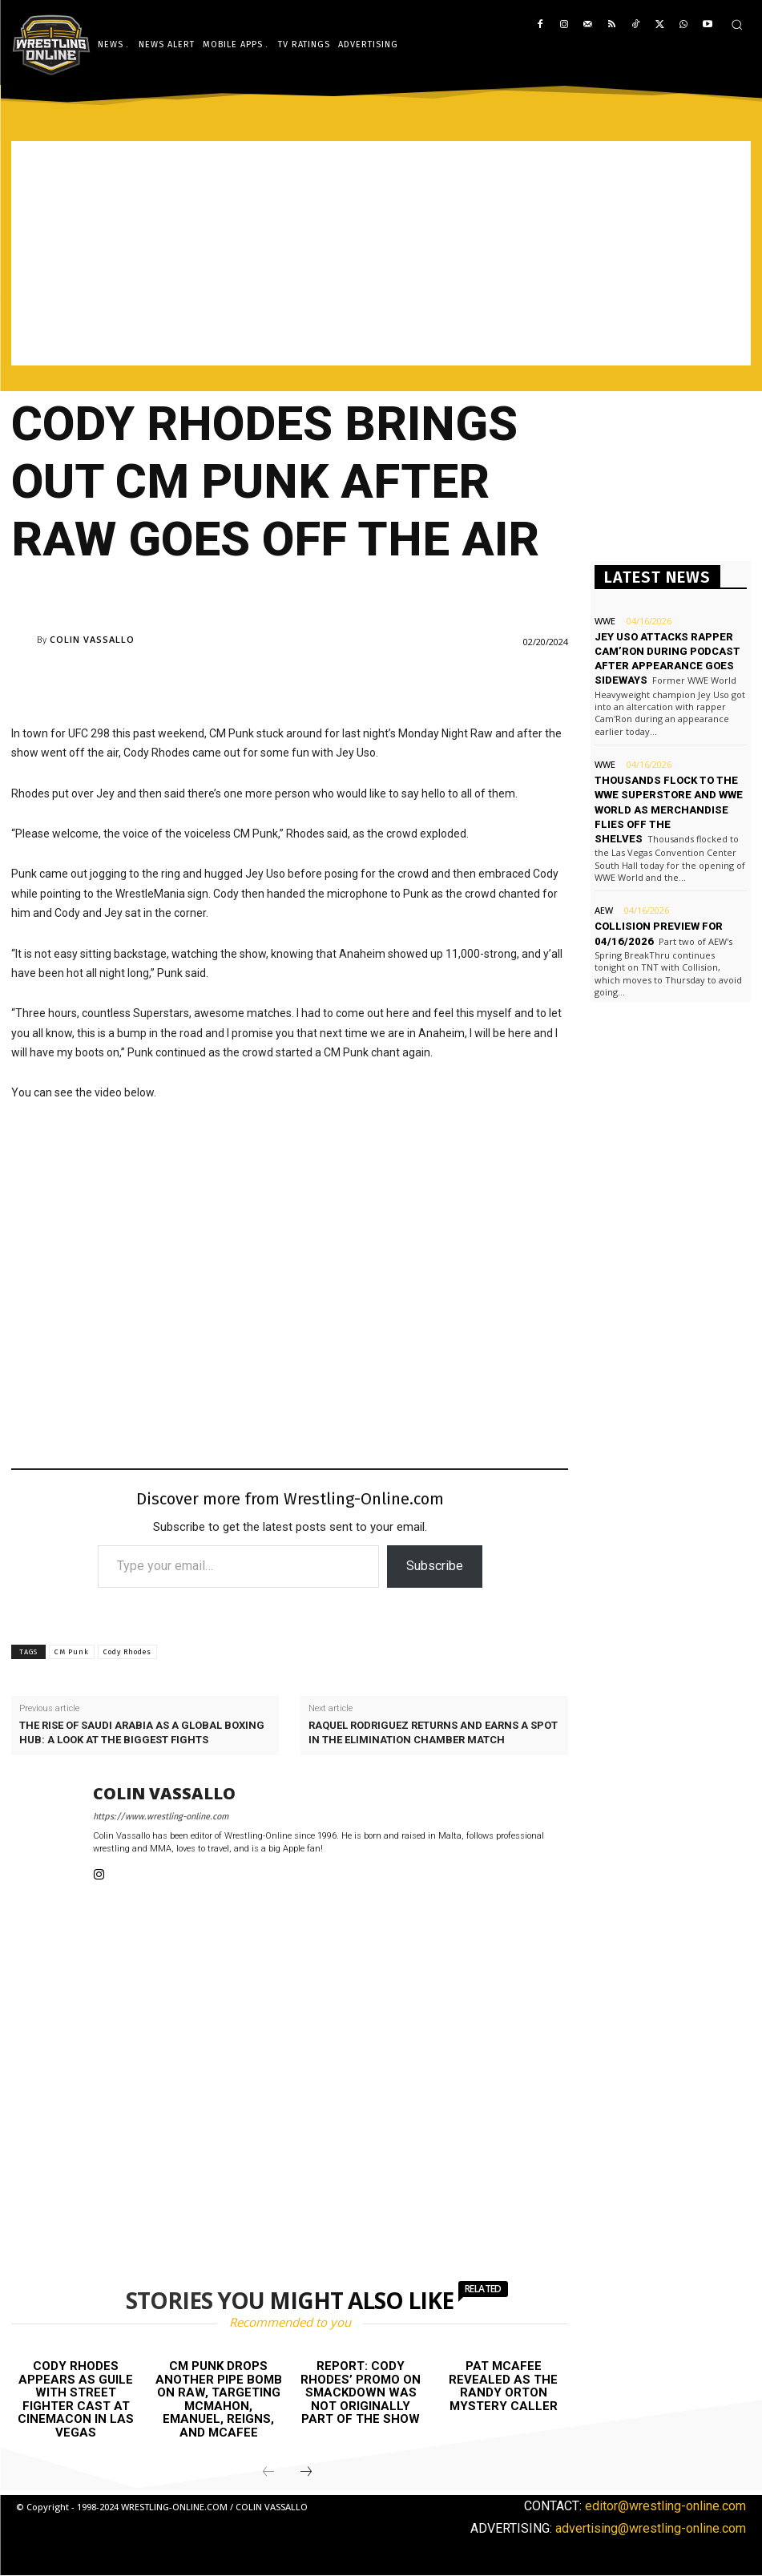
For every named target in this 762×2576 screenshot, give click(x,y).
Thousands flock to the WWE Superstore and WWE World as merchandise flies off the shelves (669, 809)
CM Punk (71, 1652)
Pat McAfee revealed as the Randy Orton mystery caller (503, 2386)
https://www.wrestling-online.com (160, 1816)
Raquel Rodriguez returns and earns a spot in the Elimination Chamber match (433, 1732)
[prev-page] (268, 2472)
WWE (605, 620)
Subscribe (434, 1565)
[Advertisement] (381, 253)
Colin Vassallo (92, 639)
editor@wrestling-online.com (665, 2505)
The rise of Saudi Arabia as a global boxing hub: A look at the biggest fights (141, 1732)
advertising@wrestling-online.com (650, 2528)
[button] (736, 24)
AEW (604, 910)
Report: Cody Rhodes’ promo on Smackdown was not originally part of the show (360, 2392)
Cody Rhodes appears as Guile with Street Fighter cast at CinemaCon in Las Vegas (76, 2399)
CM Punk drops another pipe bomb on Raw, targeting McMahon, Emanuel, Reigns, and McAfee (218, 2399)
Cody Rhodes (127, 1652)
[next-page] (306, 2472)
